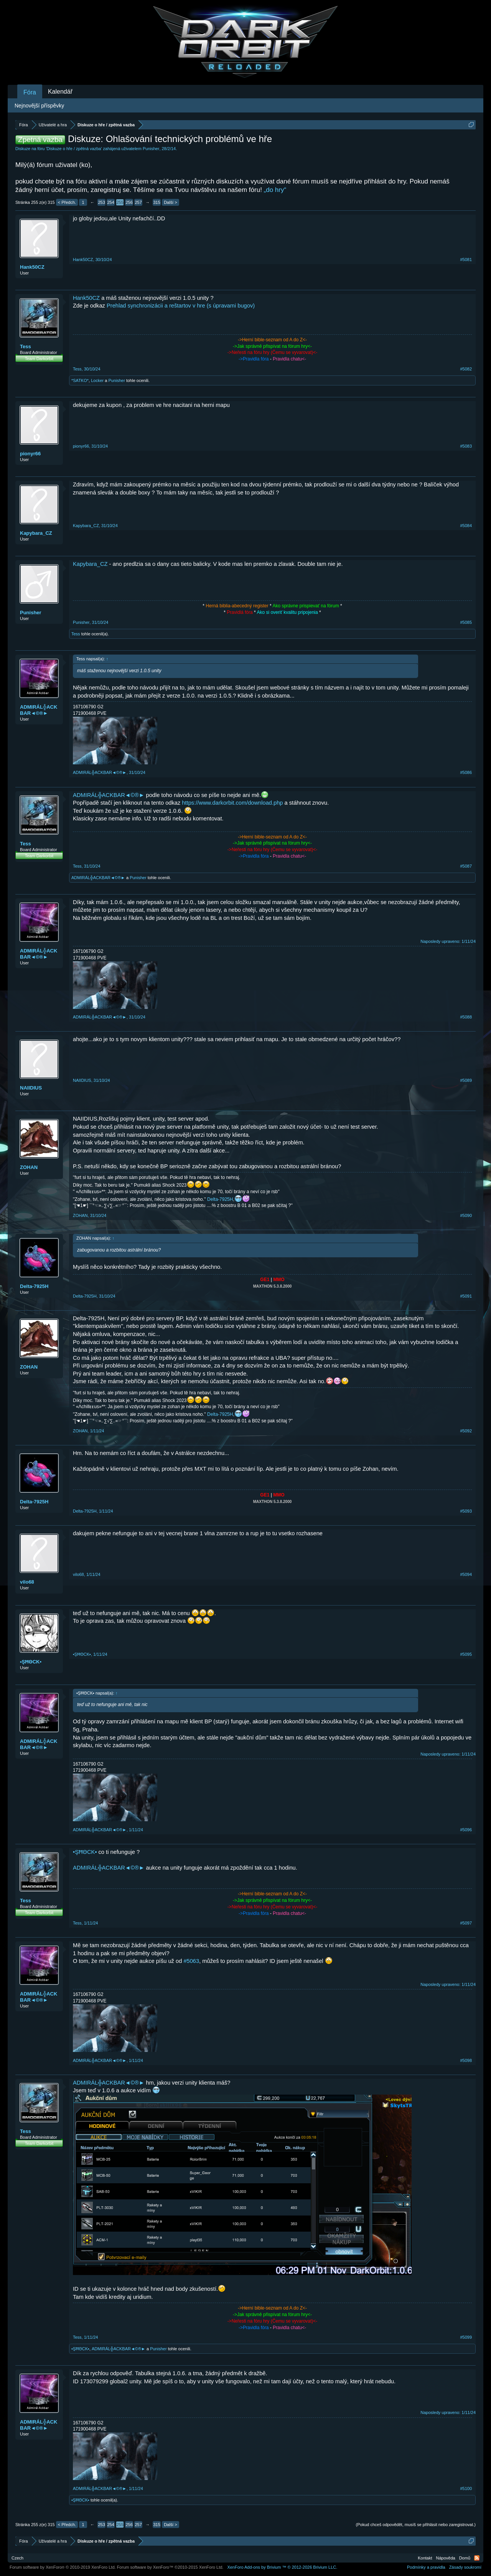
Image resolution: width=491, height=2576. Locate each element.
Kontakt (425, 2558)
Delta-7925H (220, 1199)
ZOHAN (29, 1167)
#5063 (191, 1961)
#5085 (466, 622)
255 (119, 202)
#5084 (466, 525)
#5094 (466, 1574)
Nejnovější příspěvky (39, 106)
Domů (464, 2558)
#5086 (466, 772)
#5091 (466, 1296)
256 (128, 202)
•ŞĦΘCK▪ (30, 1662)
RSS (476, 2558)
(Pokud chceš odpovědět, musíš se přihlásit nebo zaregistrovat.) (416, 2524)
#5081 (466, 259)
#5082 (466, 369)
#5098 (466, 2060)
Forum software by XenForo (63, 2567)
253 (101, 202)
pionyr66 (30, 453)
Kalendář (60, 91)
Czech (17, 2558)
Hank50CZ (32, 267)
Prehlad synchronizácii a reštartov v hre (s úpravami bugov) (181, 306)
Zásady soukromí (465, 2567)
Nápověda (445, 2558)
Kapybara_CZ (36, 533)
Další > (170, 202)
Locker (97, 380)
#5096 (466, 1829)
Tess (25, 346)
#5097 (466, 1923)
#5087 (466, 866)
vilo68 (27, 1582)
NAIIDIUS (31, 1088)
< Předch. (67, 202)
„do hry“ (275, 189)
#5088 (466, 1017)
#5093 (466, 1511)
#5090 (466, 1215)
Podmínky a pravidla (426, 2567)
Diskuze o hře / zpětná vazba (74, 148)
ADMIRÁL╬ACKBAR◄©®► (38, 710)
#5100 (466, 2488)
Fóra (29, 92)
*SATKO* (80, 380)
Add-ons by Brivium (282, 2567)
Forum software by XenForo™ (170, 2567)
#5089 (466, 1080)
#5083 (466, 446)
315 (156, 202)
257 (138, 202)
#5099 (466, 2337)
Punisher (151, 148)
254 (110, 202)
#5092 (466, 1431)
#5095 (466, 1654)
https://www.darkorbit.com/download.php (232, 803)
